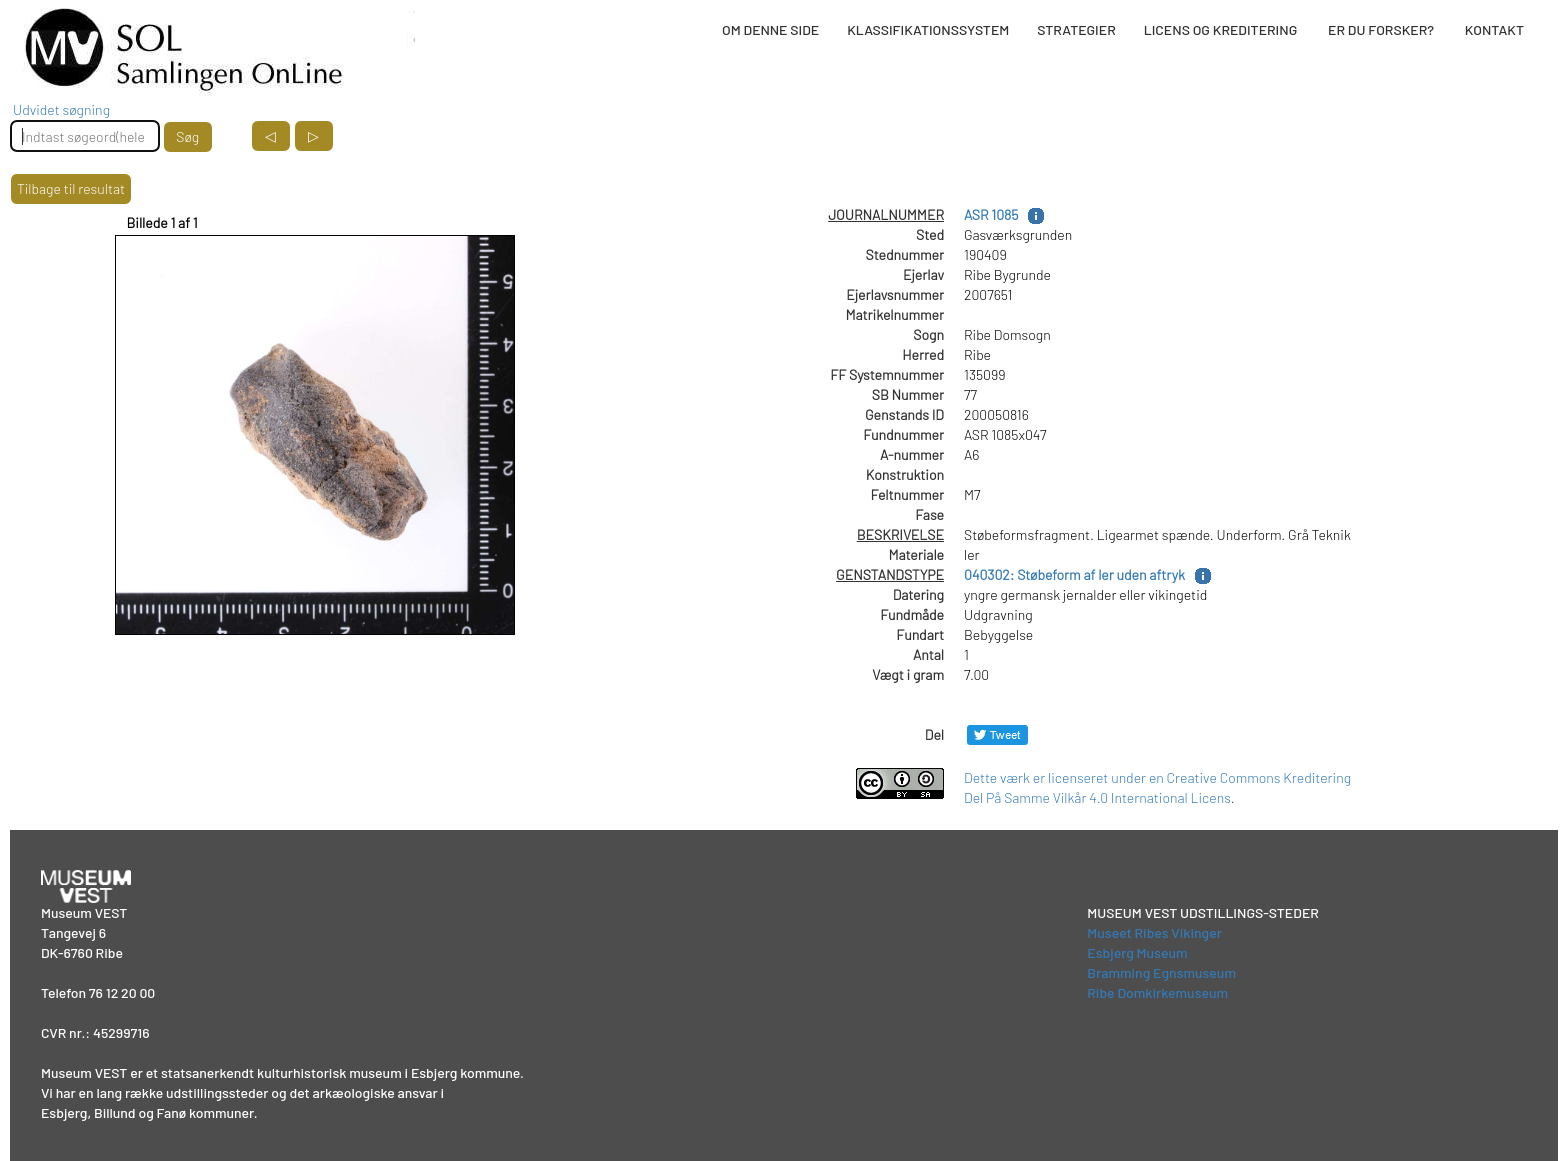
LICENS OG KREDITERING (1221, 29)
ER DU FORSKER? (1381, 29)
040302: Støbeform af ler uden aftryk (1074, 574)
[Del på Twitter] (997, 734)
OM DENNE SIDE (770, 29)
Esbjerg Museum (1137, 952)
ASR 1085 (991, 214)
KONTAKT (1494, 29)
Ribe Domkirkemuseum (1157, 992)
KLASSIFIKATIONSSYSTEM (928, 29)
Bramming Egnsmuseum (1161, 972)
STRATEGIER (1076, 29)
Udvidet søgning (61, 109)
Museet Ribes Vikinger (1154, 932)
